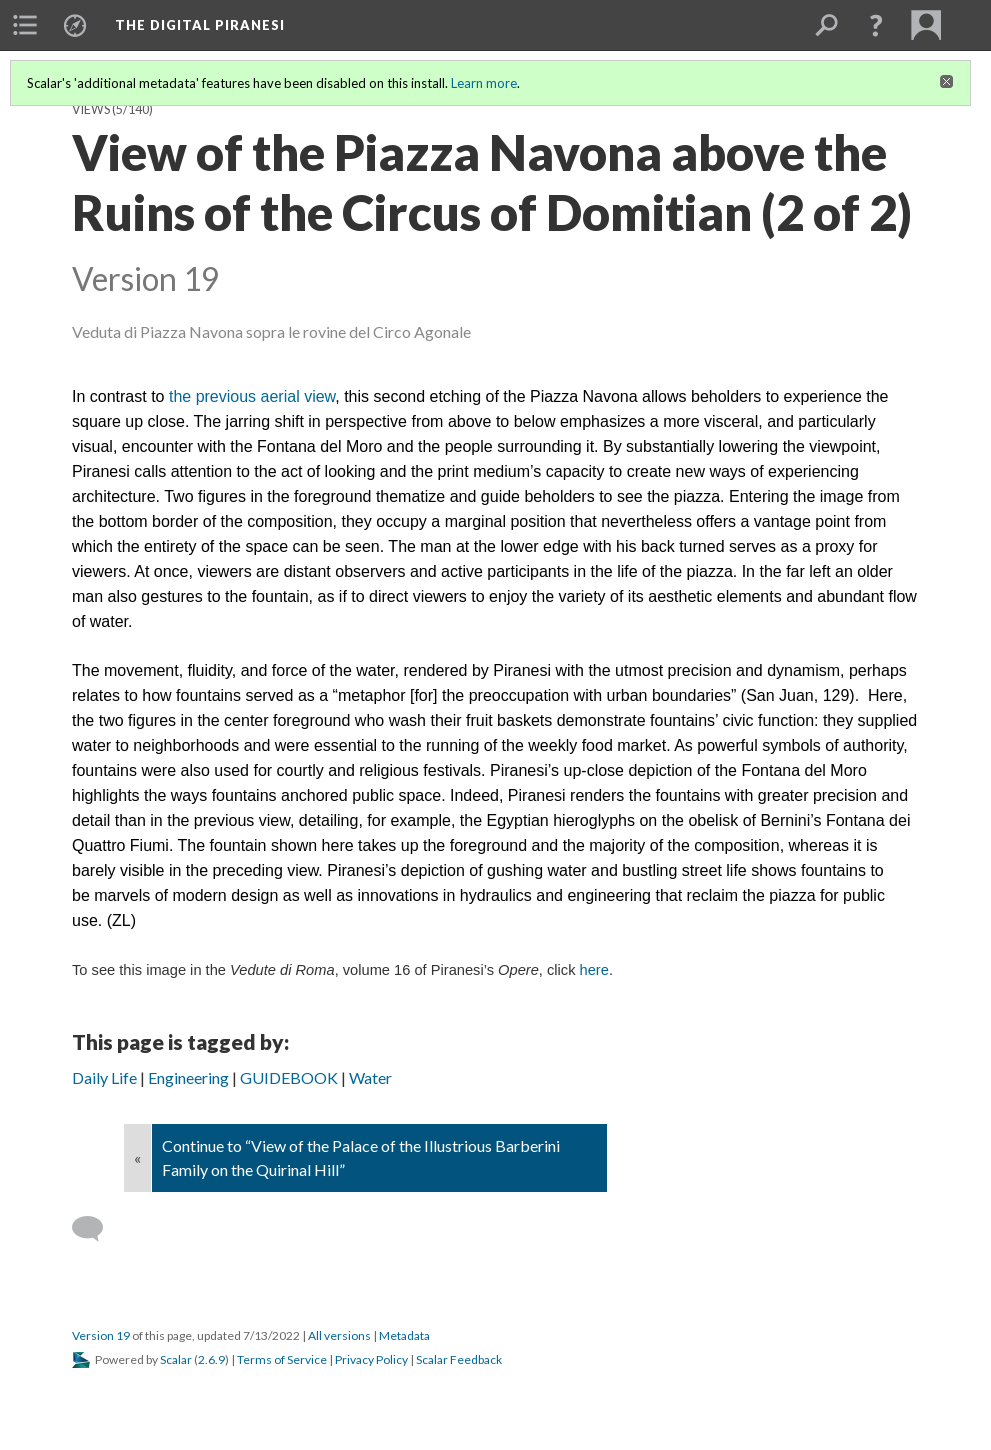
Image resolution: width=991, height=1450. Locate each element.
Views (91, 109)
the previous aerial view (252, 396)
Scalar (176, 1359)
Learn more (484, 83)
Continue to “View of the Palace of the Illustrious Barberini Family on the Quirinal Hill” (361, 1157)
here (594, 970)
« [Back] (137, 1157)
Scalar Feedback (459, 1359)
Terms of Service (282, 1359)
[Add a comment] (96, 1229)
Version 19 (101, 1335)
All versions (339, 1335)
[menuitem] (25, 25)
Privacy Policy (371, 1359)
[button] (876, 25)
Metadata (404, 1335)
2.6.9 (211, 1359)
